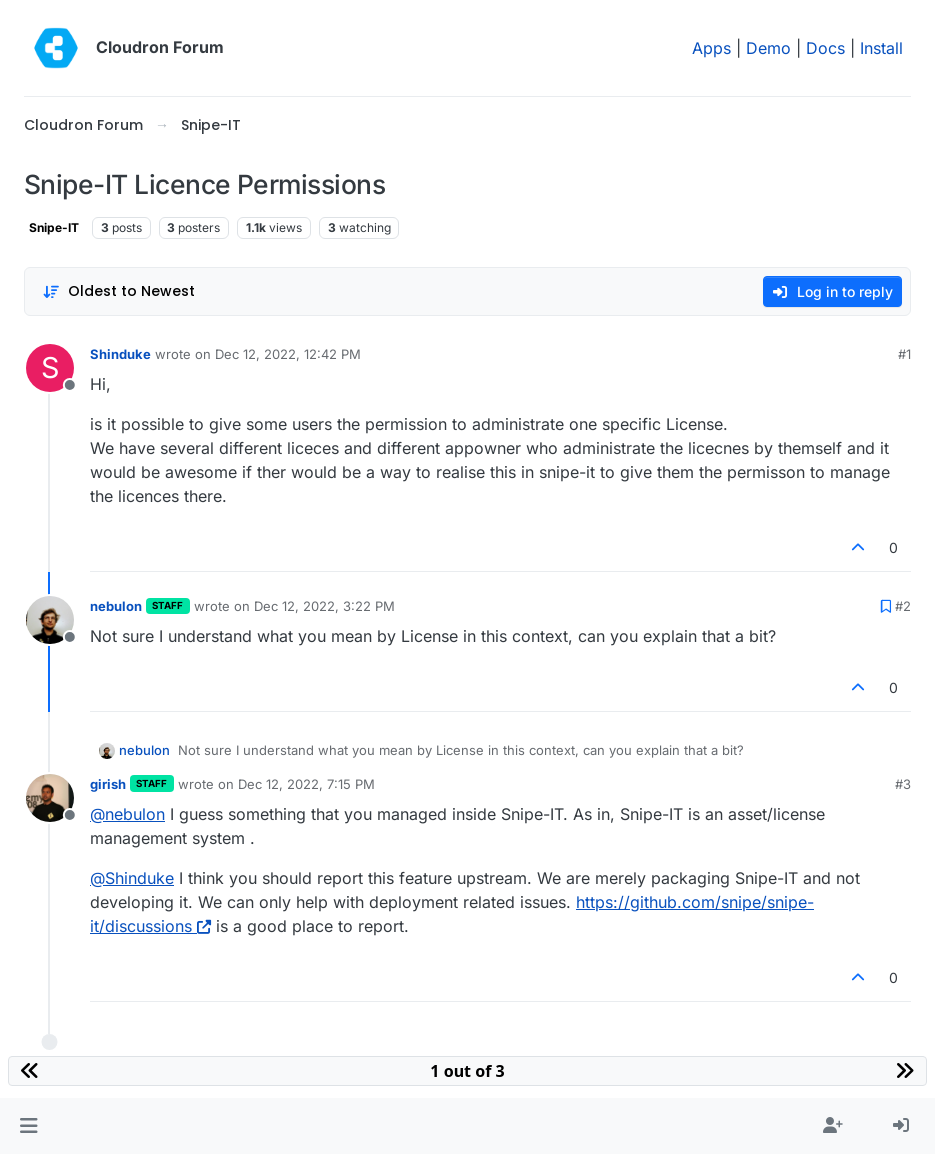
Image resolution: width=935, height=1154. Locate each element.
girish (108, 784)
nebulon (116, 606)
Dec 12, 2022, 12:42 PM (288, 354)
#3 (903, 784)
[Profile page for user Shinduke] (50, 368)
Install (881, 48)
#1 (904, 354)
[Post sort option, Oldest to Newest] (118, 291)
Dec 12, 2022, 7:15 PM (306, 784)
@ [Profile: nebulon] (127, 814)
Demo (768, 48)
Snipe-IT (54, 227)
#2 (903, 606)
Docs (825, 48)
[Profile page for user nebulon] (50, 620)
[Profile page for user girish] (50, 798)
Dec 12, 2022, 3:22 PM (324, 606)
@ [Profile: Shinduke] (132, 878)
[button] (28, 1126)
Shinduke (120, 354)
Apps (711, 48)
